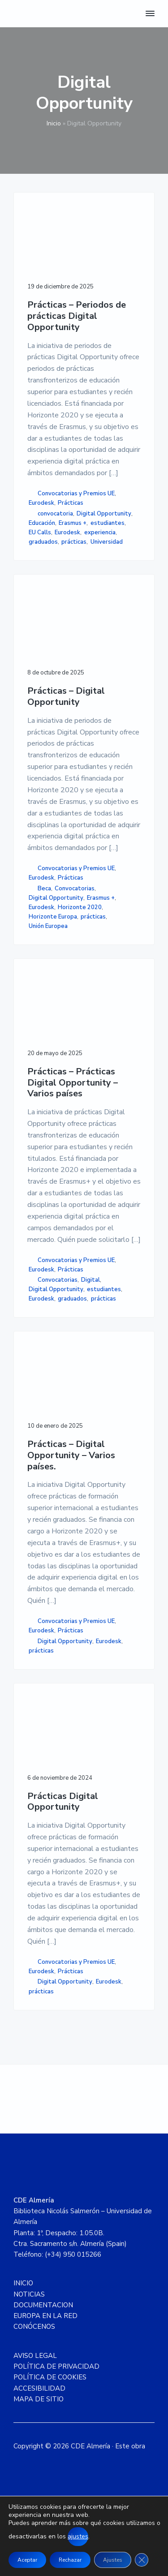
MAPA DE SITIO (38, 2399)
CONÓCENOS (34, 2326)
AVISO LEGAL (35, 2355)
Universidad (106, 542)
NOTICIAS (29, 2294)
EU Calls (40, 532)
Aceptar (27, 2559)
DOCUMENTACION (43, 2305)
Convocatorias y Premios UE (76, 493)
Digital (90, 1280)
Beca (44, 888)
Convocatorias (75, 888)
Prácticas (70, 503)
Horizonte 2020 (80, 907)
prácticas (73, 542)
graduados (43, 542)
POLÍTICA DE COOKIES (49, 2377)
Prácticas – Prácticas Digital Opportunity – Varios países (72, 1082)
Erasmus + (72, 523)
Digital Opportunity (104, 514)
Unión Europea (48, 926)
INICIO (23, 2283)
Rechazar (70, 2559)
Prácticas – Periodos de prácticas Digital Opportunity (76, 316)
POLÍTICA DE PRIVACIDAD (56, 2366)
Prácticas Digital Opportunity (62, 1802)
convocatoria (55, 514)
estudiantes (107, 523)
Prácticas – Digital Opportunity (66, 697)
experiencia (100, 532)
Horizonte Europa (53, 917)
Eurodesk (41, 503)
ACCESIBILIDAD (39, 2388)
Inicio (54, 123)
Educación (42, 523)
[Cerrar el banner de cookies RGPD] (141, 2560)
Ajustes (112, 2559)
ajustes (78, 2536)
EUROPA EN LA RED (45, 2315)
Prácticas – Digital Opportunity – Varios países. (71, 1455)
